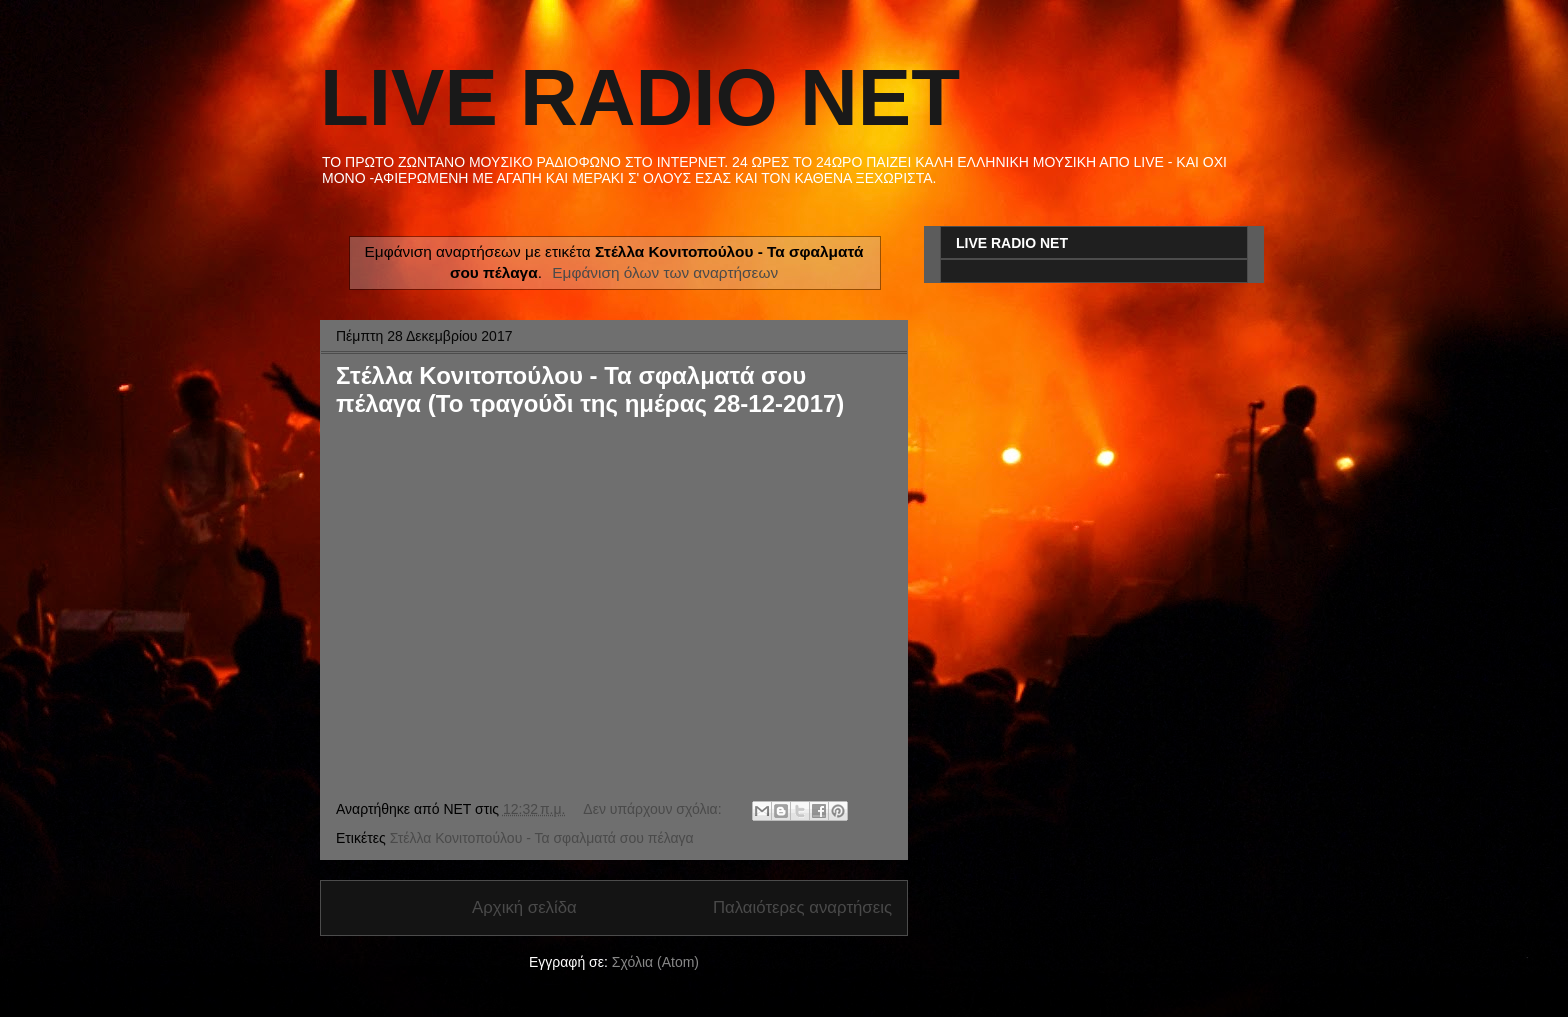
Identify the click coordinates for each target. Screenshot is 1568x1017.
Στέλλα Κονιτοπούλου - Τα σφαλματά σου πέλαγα (542, 838)
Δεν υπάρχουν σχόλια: (654, 809)
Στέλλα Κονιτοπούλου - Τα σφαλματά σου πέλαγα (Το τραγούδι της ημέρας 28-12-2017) (590, 389)
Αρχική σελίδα (524, 907)
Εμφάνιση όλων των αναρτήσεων (665, 272)
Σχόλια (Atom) (655, 962)
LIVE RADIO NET (640, 97)
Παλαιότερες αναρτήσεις (802, 907)
